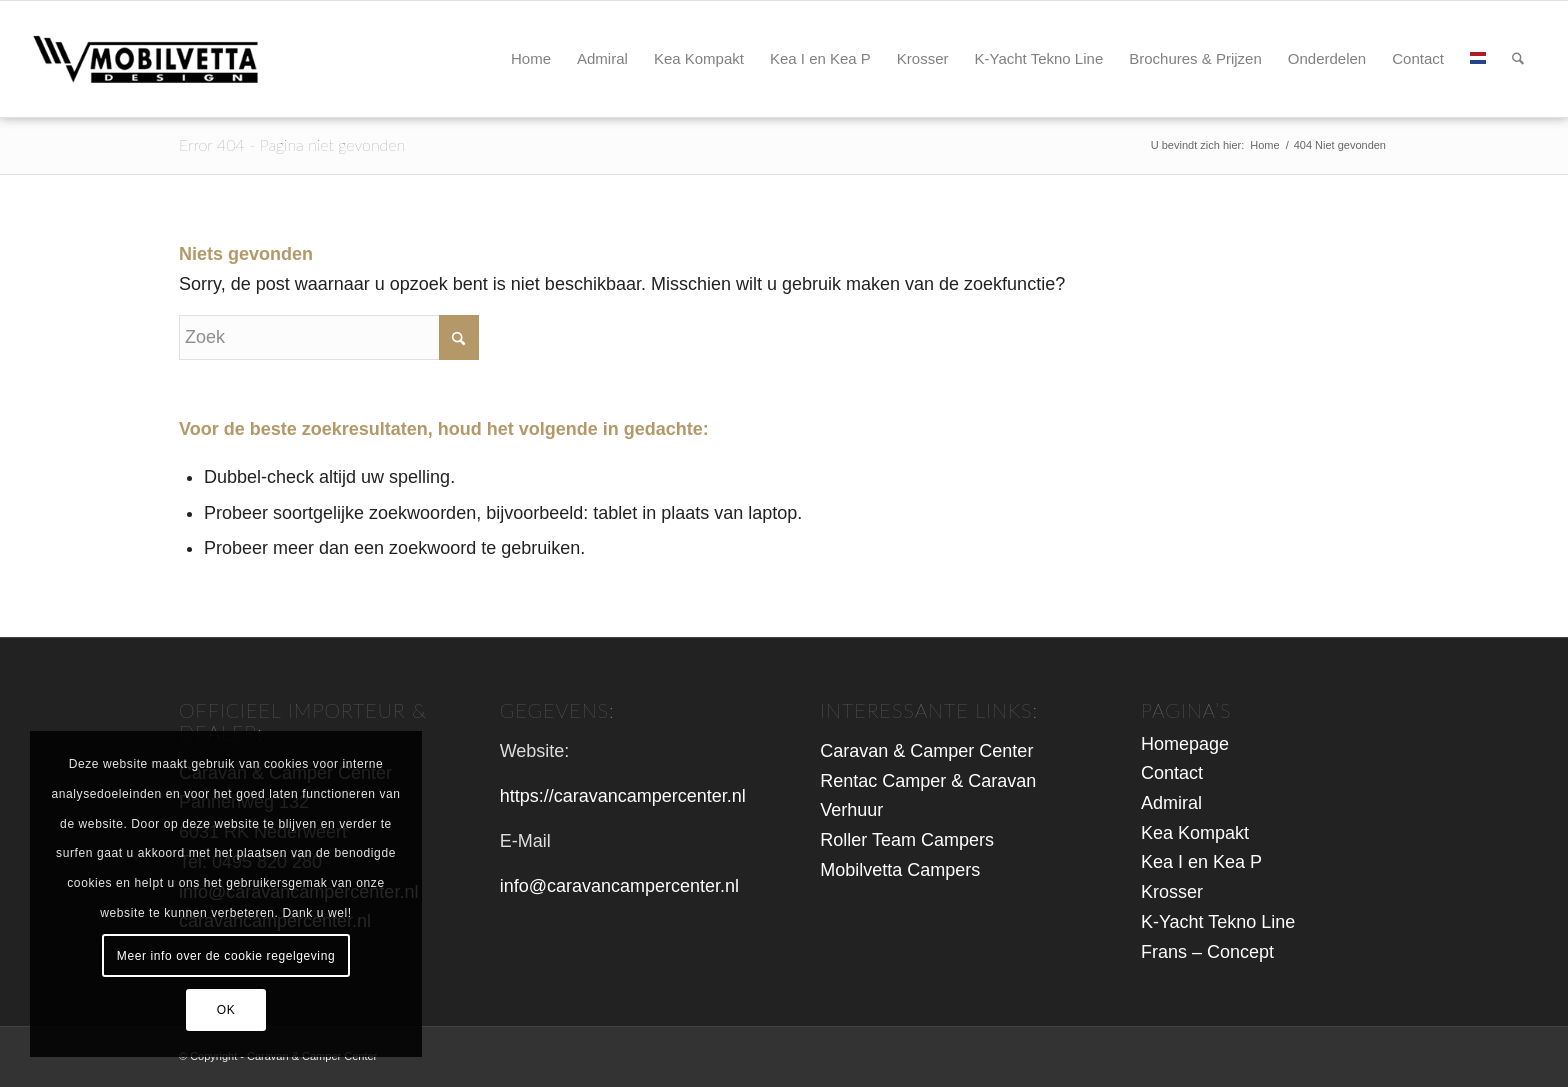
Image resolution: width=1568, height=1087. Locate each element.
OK (226, 1010)
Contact (1172, 773)
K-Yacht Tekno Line (1218, 922)
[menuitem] (531, 59)
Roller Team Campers (907, 840)
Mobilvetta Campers (900, 870)
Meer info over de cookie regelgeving (226, 956)
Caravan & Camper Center (926, 751)
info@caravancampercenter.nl (619, 886)
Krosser (1172, 892)
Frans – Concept (1207, 952)
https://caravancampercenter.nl (623, 796)
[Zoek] (1518, 59)
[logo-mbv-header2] (166, 59)
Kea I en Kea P (1201, 862)
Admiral (1171, 803)
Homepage (1185, 744)
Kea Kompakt (1195, 833)
